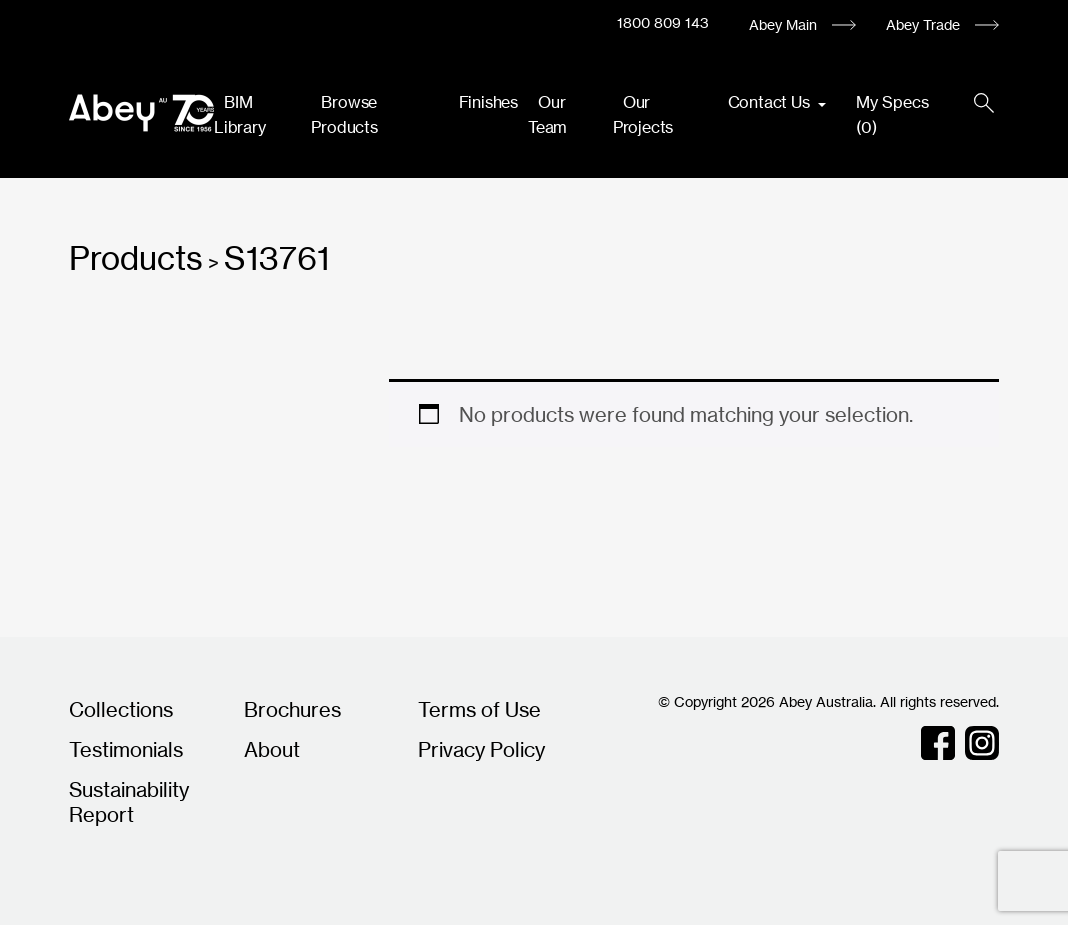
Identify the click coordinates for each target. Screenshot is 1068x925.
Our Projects (643, 114)
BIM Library (240, 114)
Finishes (488, 102)
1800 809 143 (663, 22)
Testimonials (126, 749)
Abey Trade (923, 24)
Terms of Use (479, 709)
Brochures (292, 709)
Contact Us (771, 102)
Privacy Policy (481, 749)
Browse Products (344, 114)
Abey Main (783, 24)
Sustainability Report (129, 802)
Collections (121, 709)
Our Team (547, 114)
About (272, 749)
